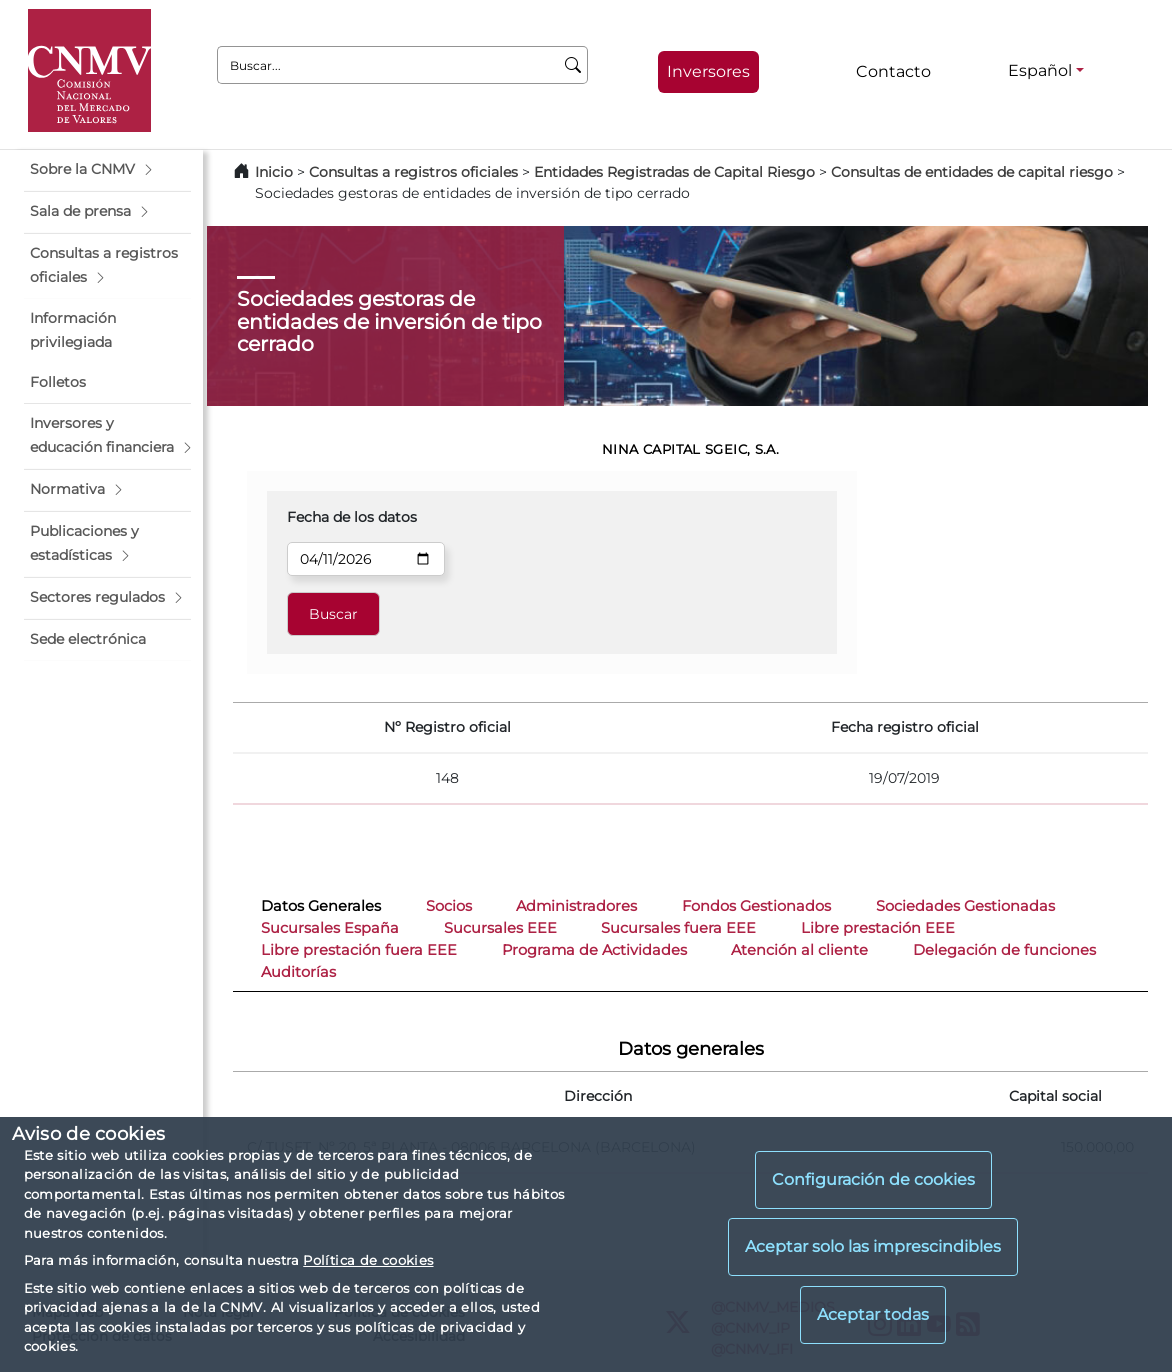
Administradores (576, 906)
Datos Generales (321, 906)
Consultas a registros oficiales (413, 172)
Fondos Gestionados (756, 906)
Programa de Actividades (594, 950)
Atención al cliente (799, 950)
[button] (107, 170)
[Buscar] (573, 65)
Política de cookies (368, 1260)
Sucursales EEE (500, 928)
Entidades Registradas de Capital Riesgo (674, 172)
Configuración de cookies (873, 1179)
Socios (449, 906)
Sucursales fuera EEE (678, 928)
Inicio (274, 172)
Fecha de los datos (352, 517)
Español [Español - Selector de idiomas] (1040, 70)
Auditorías (298, 972)
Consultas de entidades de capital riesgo (972, 172)
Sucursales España (330, 928)
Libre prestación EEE (878, 928)
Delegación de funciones (1004, 950)
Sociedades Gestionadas (965, 906)
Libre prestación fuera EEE (359, 950)
